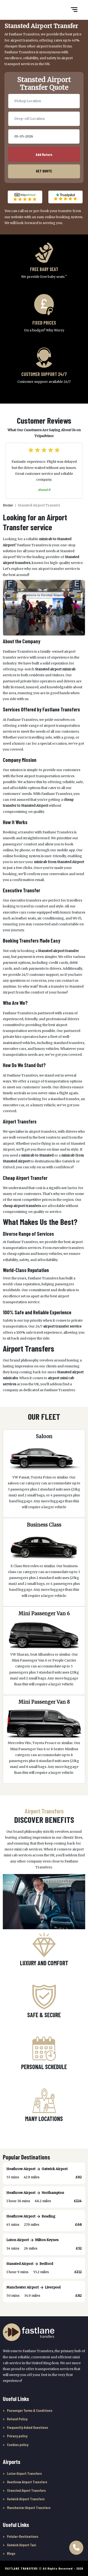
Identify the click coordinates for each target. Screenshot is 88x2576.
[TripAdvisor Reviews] (25, 197)
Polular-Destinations (22, 2536)
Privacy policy (17, 2436)
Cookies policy (17, 2444)
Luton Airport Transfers (24, 2473)
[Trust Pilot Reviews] (65, 196)
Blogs (11, 2553)
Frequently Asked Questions (27, 2427)
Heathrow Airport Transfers (27, 2482)
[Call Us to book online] (76, 2546)
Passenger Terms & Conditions (29, 2410)
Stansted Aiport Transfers (26, 2490)
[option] (44, 471)
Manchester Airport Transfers (28, 2507)
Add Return (44, 154)
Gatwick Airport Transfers (26, 2499)
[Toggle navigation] (76, 9)
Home (8, 505)
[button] (9, 471)
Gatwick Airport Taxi (21, 2545)
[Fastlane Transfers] (29, 9)
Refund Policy (17, 2419)
